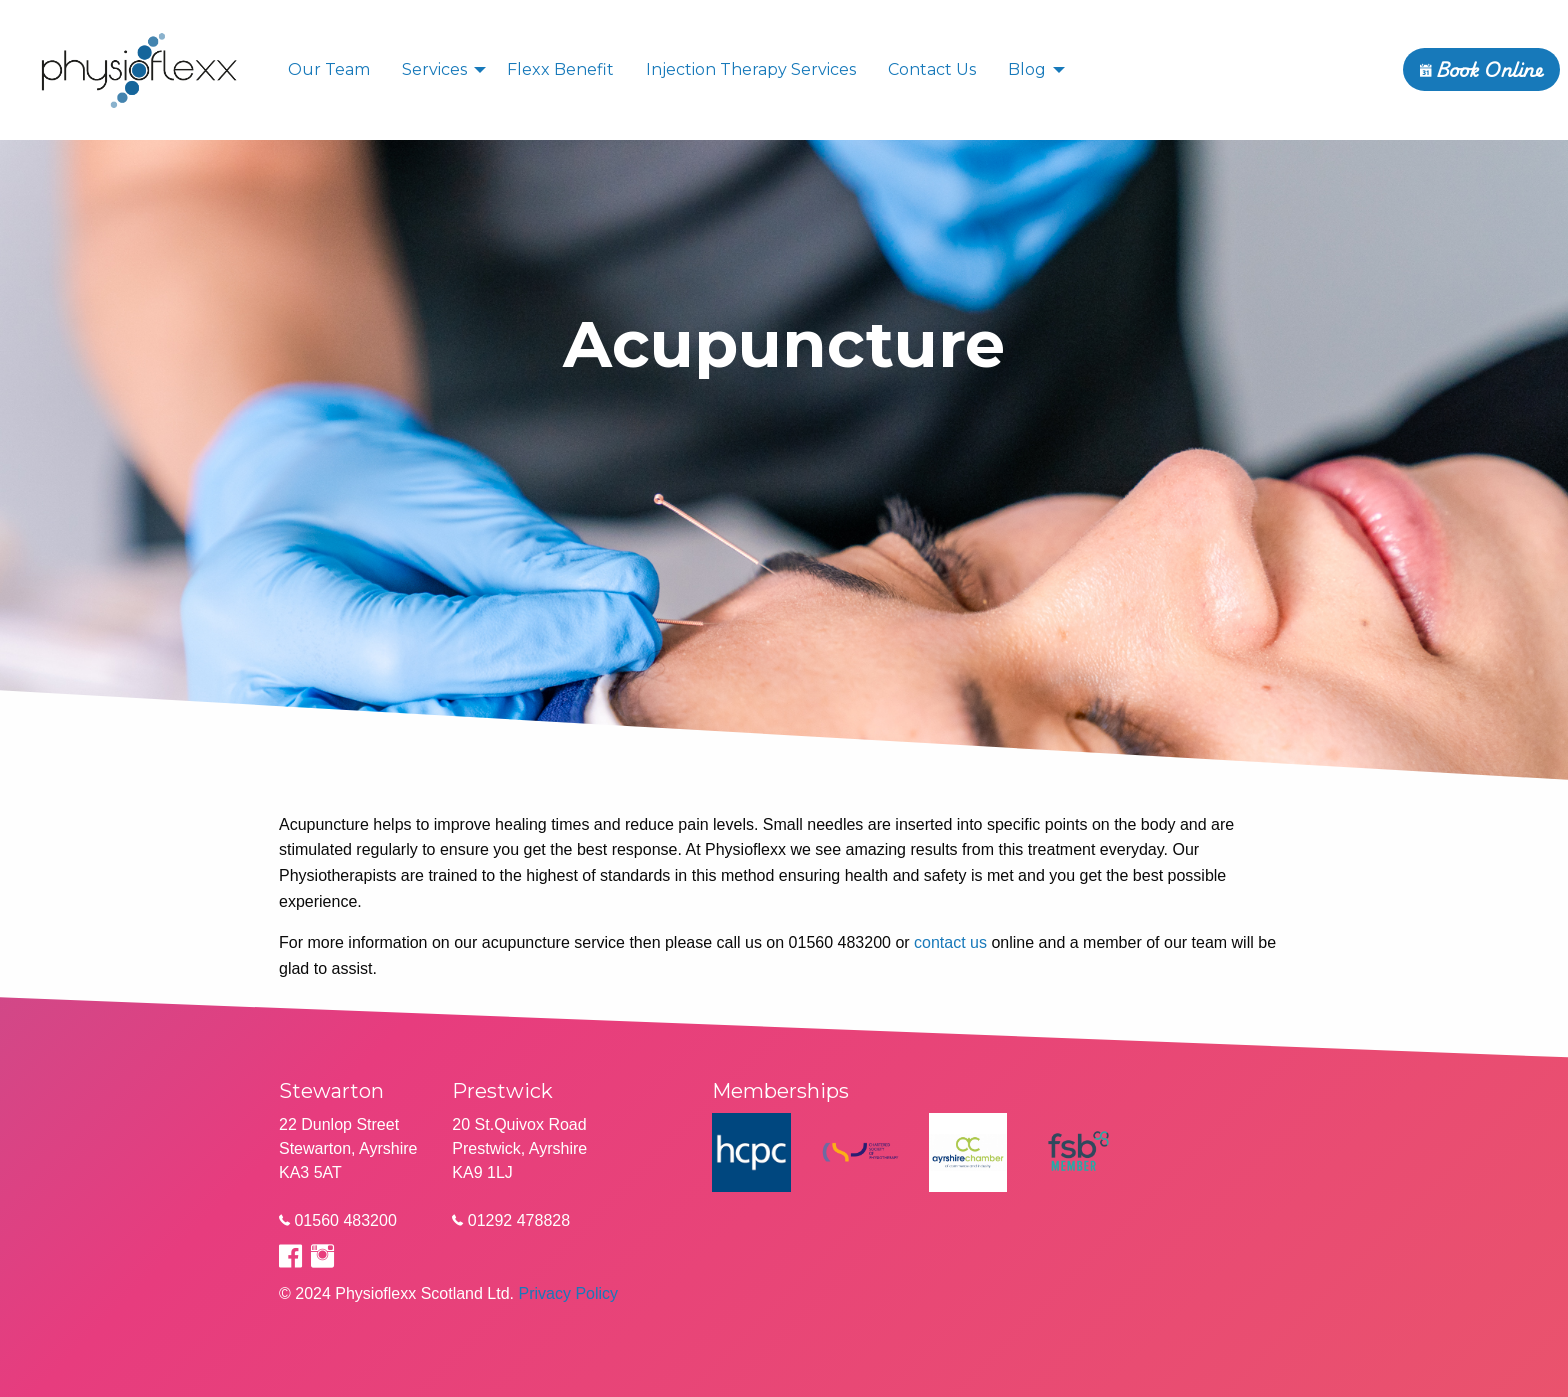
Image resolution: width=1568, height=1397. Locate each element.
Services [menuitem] (434, 69)
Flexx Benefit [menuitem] (560, 69)
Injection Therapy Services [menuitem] (751, 69)
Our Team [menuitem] (329, 69)
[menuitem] (140, 69)
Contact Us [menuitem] (932, 69)
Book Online (1481, 69)
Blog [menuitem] (1027, 69)
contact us (950, 942)
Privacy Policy (568, 1293)
